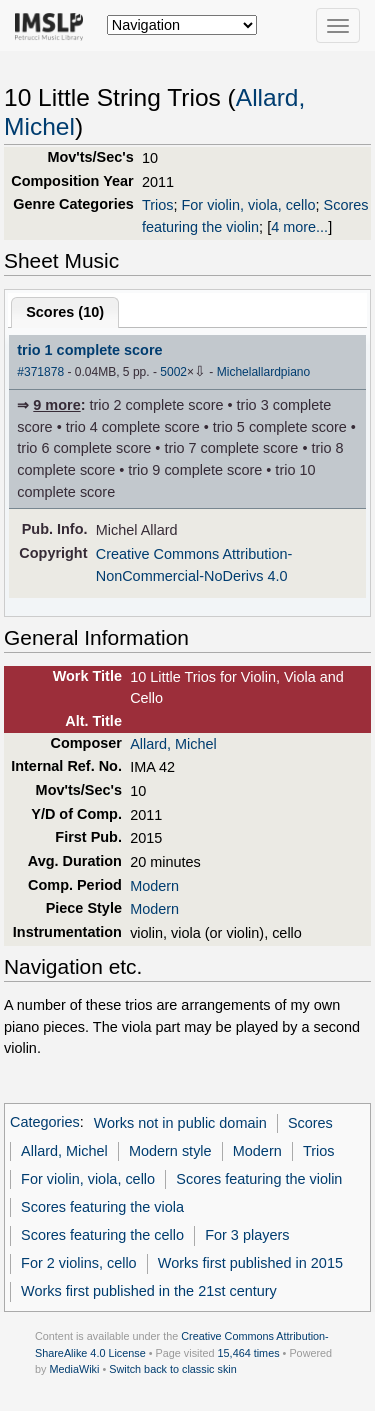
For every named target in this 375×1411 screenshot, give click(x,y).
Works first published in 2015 (250, 1263)
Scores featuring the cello (102, 1235)
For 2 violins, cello (79, 1263)
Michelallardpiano (264, 372)
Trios (158, 205)
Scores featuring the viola (102, 1207)
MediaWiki (74, 1369)
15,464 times (249, 1353)
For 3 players (247, 1235)
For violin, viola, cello (249, 205)
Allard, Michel (173, 744)
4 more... (299, 227)
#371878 (40, 372)
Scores (310, 1123)
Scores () (65, 312)
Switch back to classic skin (173, 1369)
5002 (173, 372)
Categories (45, 1123)
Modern (154, 886)
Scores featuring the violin (259, 1179)
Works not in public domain (180, 1123)
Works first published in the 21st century (149, 1291)
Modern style (170, 1151)
